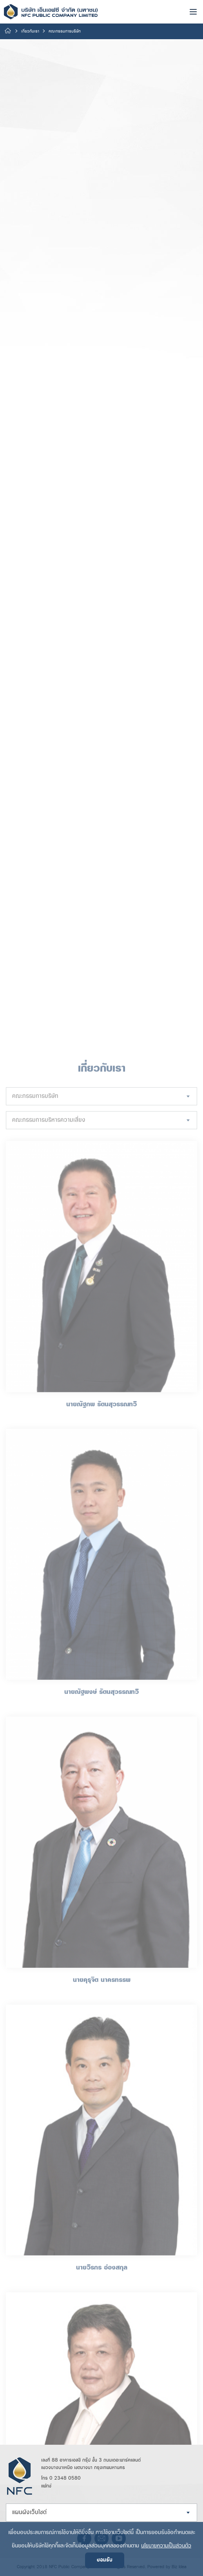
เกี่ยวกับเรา (30, 31)
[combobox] (101, 2105)
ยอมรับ (104, 2560)
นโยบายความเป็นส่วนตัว (166, 2546)
